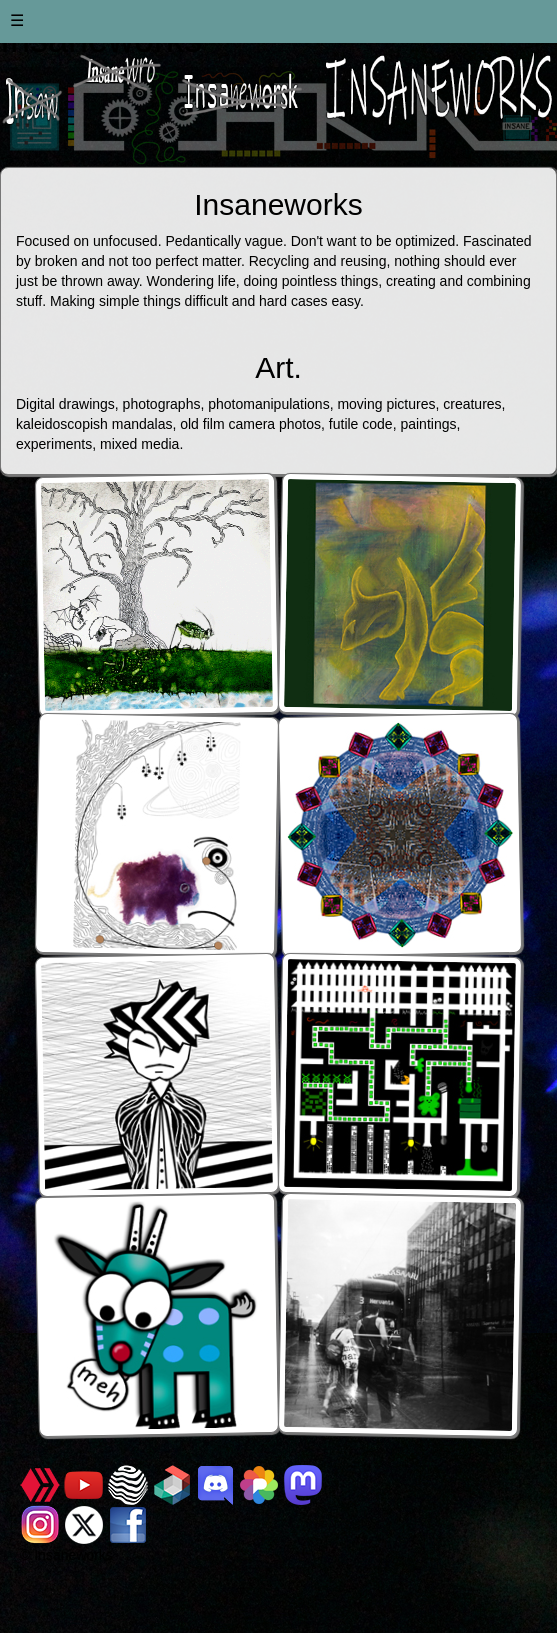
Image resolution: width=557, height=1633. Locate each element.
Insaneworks (73, 1555)
